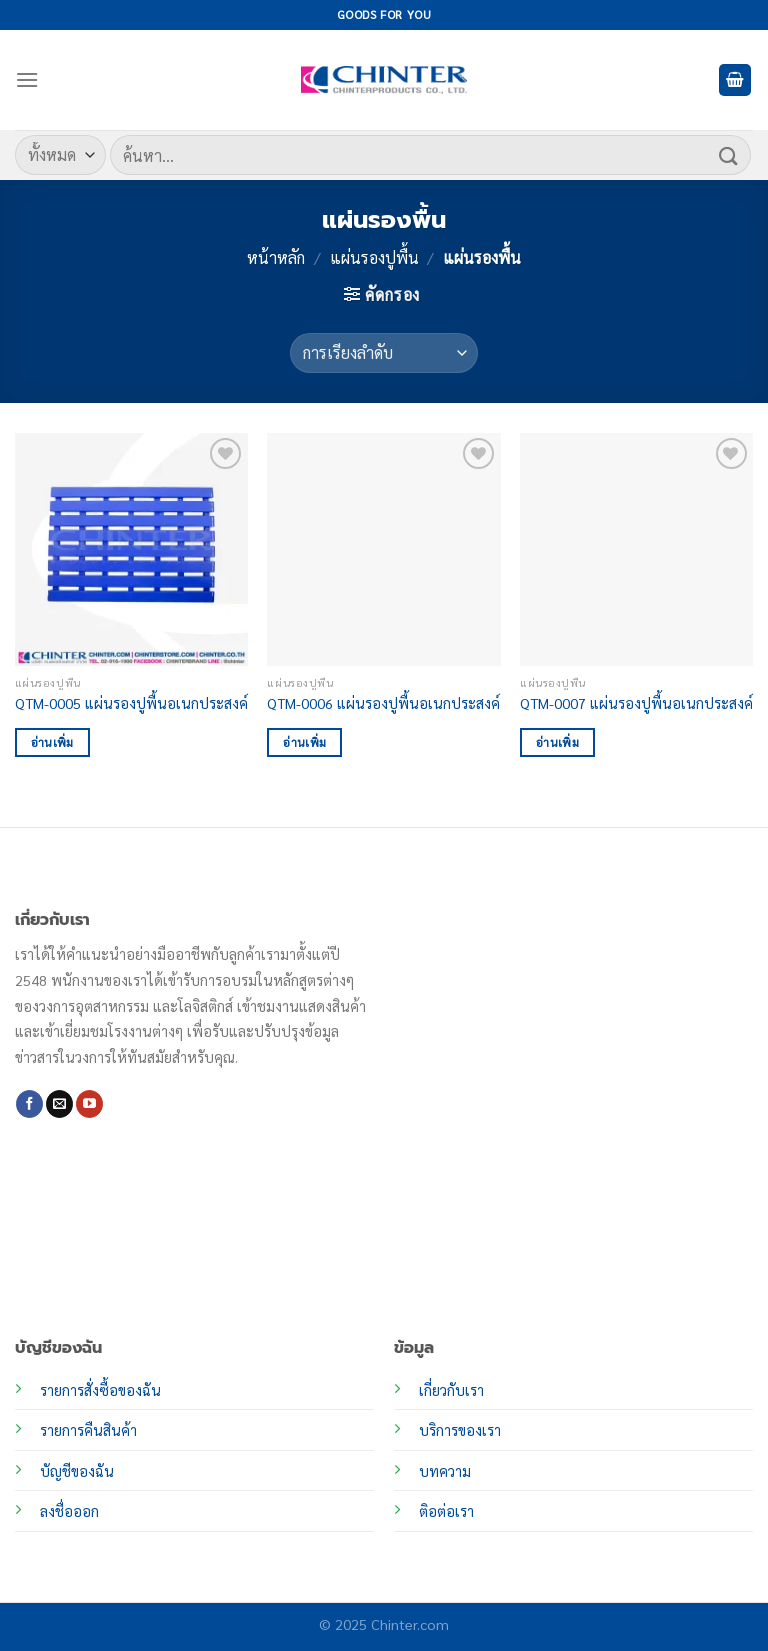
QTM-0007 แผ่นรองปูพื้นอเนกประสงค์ (636, 703)
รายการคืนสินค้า (88, 1430)
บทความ (445, 1471)
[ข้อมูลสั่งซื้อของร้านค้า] (383, 353)
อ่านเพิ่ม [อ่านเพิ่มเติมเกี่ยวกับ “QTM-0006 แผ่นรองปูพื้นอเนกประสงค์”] (304, 742)
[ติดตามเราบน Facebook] (29, 1104)
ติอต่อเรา (446, 1511)
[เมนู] (27, 79)
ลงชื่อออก (69, 1511)
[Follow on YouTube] (89, 1104)
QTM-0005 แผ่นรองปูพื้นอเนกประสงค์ (131, 703)
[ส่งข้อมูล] (729, 154)
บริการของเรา (460, 1430)
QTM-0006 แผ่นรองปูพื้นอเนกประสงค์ (383, 703)
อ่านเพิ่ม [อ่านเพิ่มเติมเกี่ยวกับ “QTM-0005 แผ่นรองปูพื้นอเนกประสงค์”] (52, 742)
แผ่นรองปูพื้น (374, 257)
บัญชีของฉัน (77, 1471)
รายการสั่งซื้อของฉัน (100, 1390)
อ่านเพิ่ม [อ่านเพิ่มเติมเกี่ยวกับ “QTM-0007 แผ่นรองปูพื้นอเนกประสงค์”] (557, 742)
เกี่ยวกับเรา (451, 1390)
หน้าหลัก (276, 257)
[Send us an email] (59, 1104)
